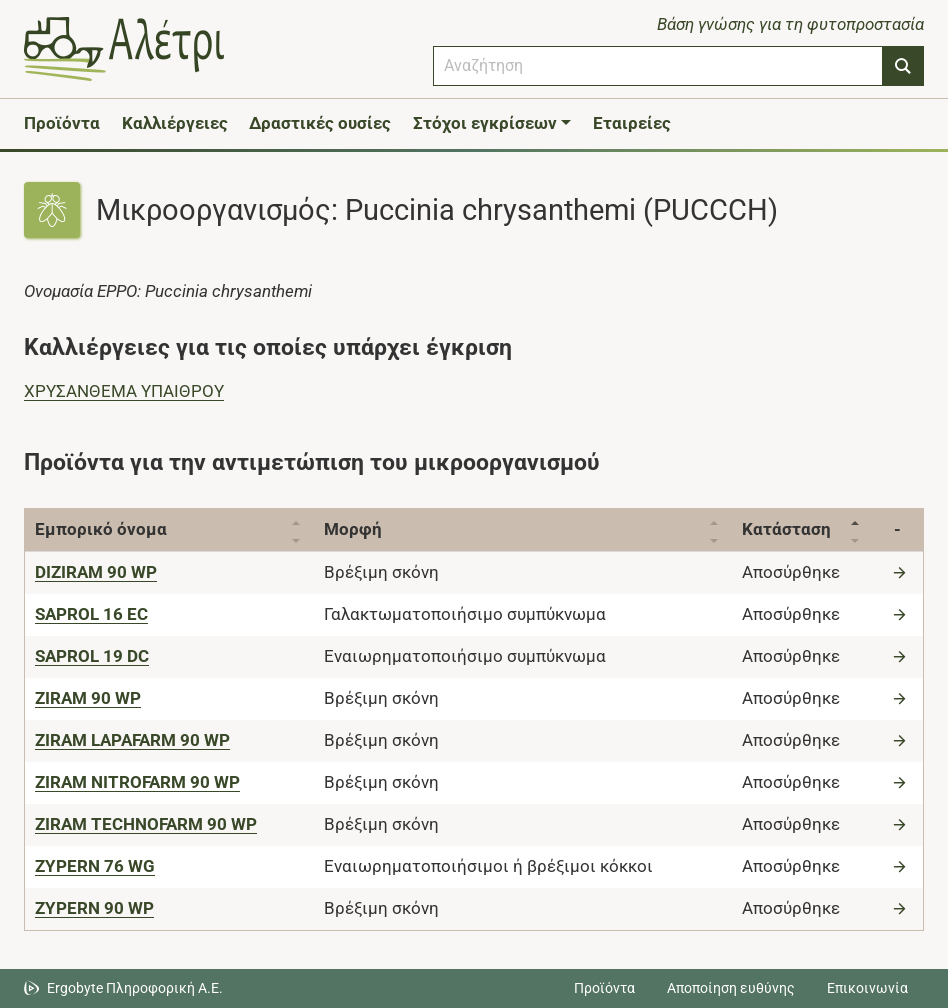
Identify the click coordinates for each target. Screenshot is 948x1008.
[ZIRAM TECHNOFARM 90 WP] (146, 824)
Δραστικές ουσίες (320, 123)
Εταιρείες (632, 123)
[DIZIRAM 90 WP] (96, 572)
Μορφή (353, 529)
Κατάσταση (786, 529)
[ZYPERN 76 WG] (95, 866)
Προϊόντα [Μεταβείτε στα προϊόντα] (604, 988)
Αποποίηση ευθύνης (731, 988)
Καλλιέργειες (175, 123)
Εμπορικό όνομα (101, 529)
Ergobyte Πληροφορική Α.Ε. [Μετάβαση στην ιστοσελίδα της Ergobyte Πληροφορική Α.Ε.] (135, 988)
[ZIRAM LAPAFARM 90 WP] (132, 740)
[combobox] (658, 66)
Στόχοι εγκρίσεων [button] (485, 123)
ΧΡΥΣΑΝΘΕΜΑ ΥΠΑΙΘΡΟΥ (124, 391)
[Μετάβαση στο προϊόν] (902, 572)
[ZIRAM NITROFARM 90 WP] (137, 782)
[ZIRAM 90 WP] (88, 698)
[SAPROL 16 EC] (91, 614)
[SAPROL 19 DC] (92, 656)
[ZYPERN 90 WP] (94, 908)
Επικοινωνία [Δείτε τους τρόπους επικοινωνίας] (867, 988)
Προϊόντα (62, 123)
